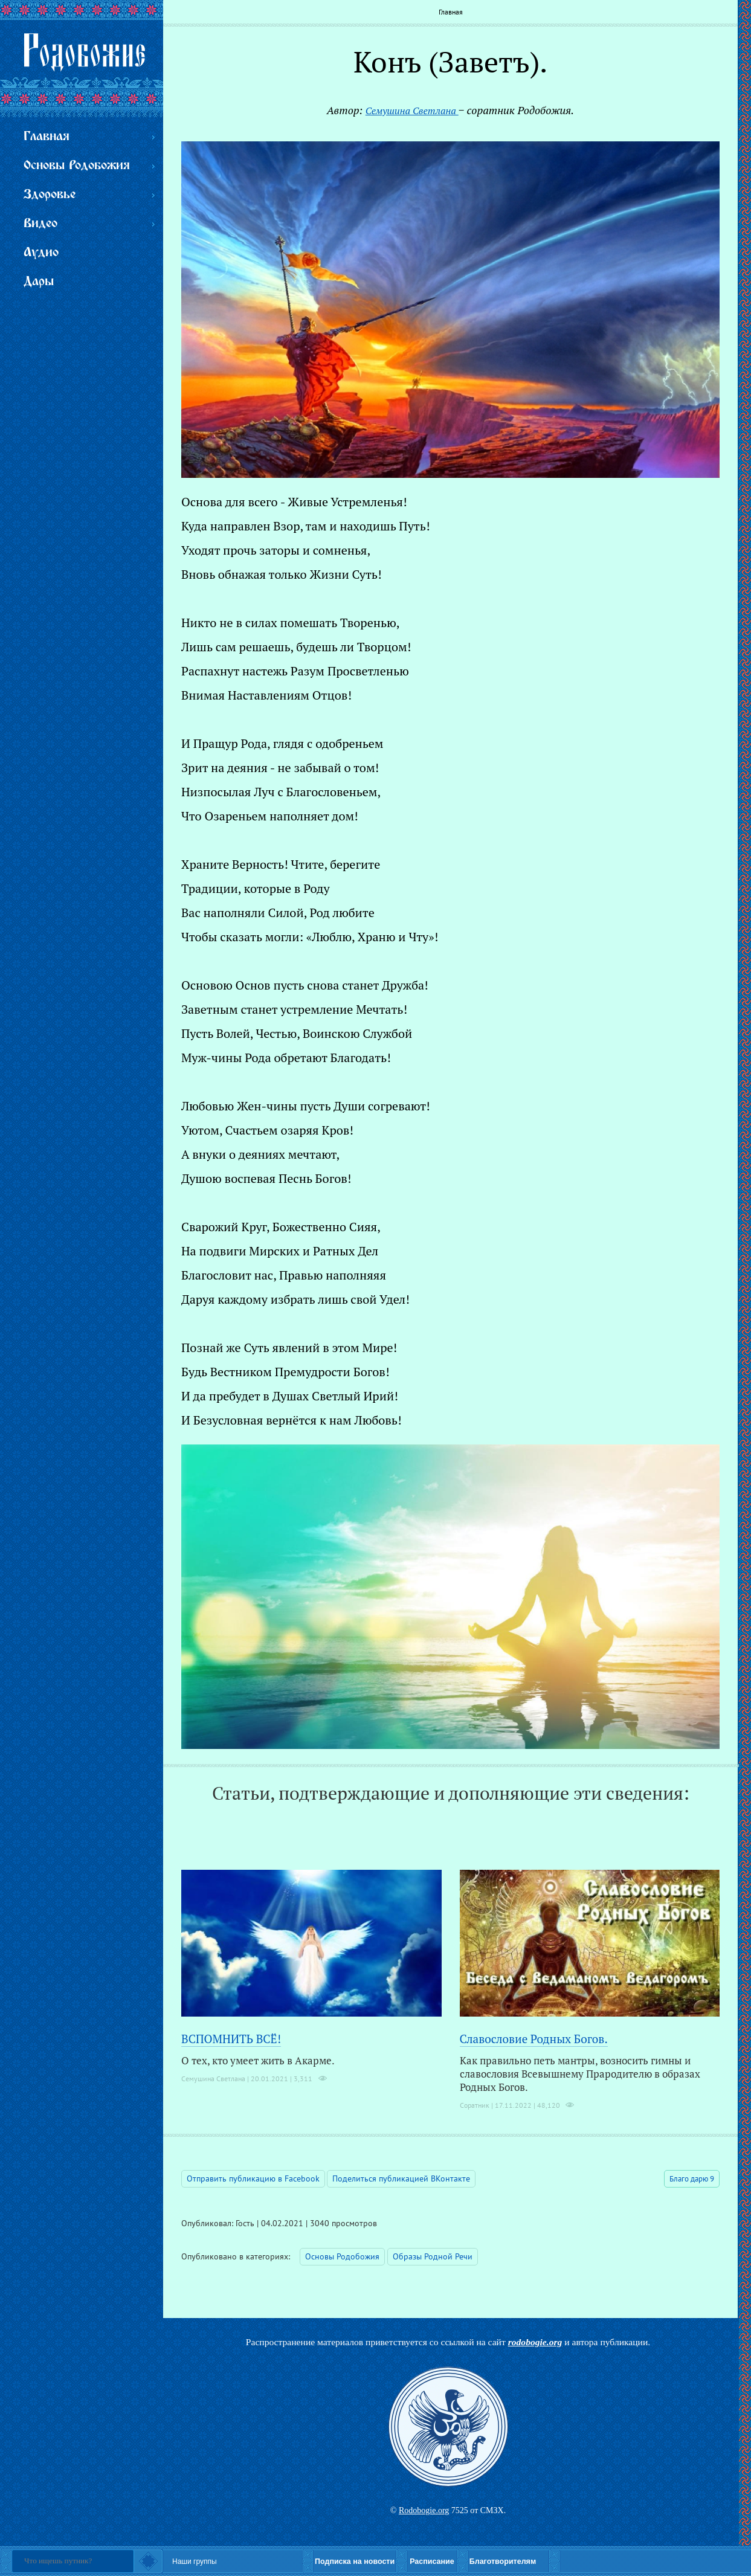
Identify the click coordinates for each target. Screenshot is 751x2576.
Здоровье (50, 195)
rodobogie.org (535, 2342)
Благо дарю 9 (691, 2179)
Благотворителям (502, 2561)
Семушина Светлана (412, 110)
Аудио (41, 253)
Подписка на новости (355, 2561)
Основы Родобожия (342, 2256)
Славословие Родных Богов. (534, 2038)
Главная (451, 11)
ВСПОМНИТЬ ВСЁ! (231, 2038)
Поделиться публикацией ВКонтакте (401, 2178)
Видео (40, 224)
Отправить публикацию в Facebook (253, 2178)
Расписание (432, 2561)
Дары (39, 282)
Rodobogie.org (424, 2510)
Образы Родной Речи (432, 2256)
